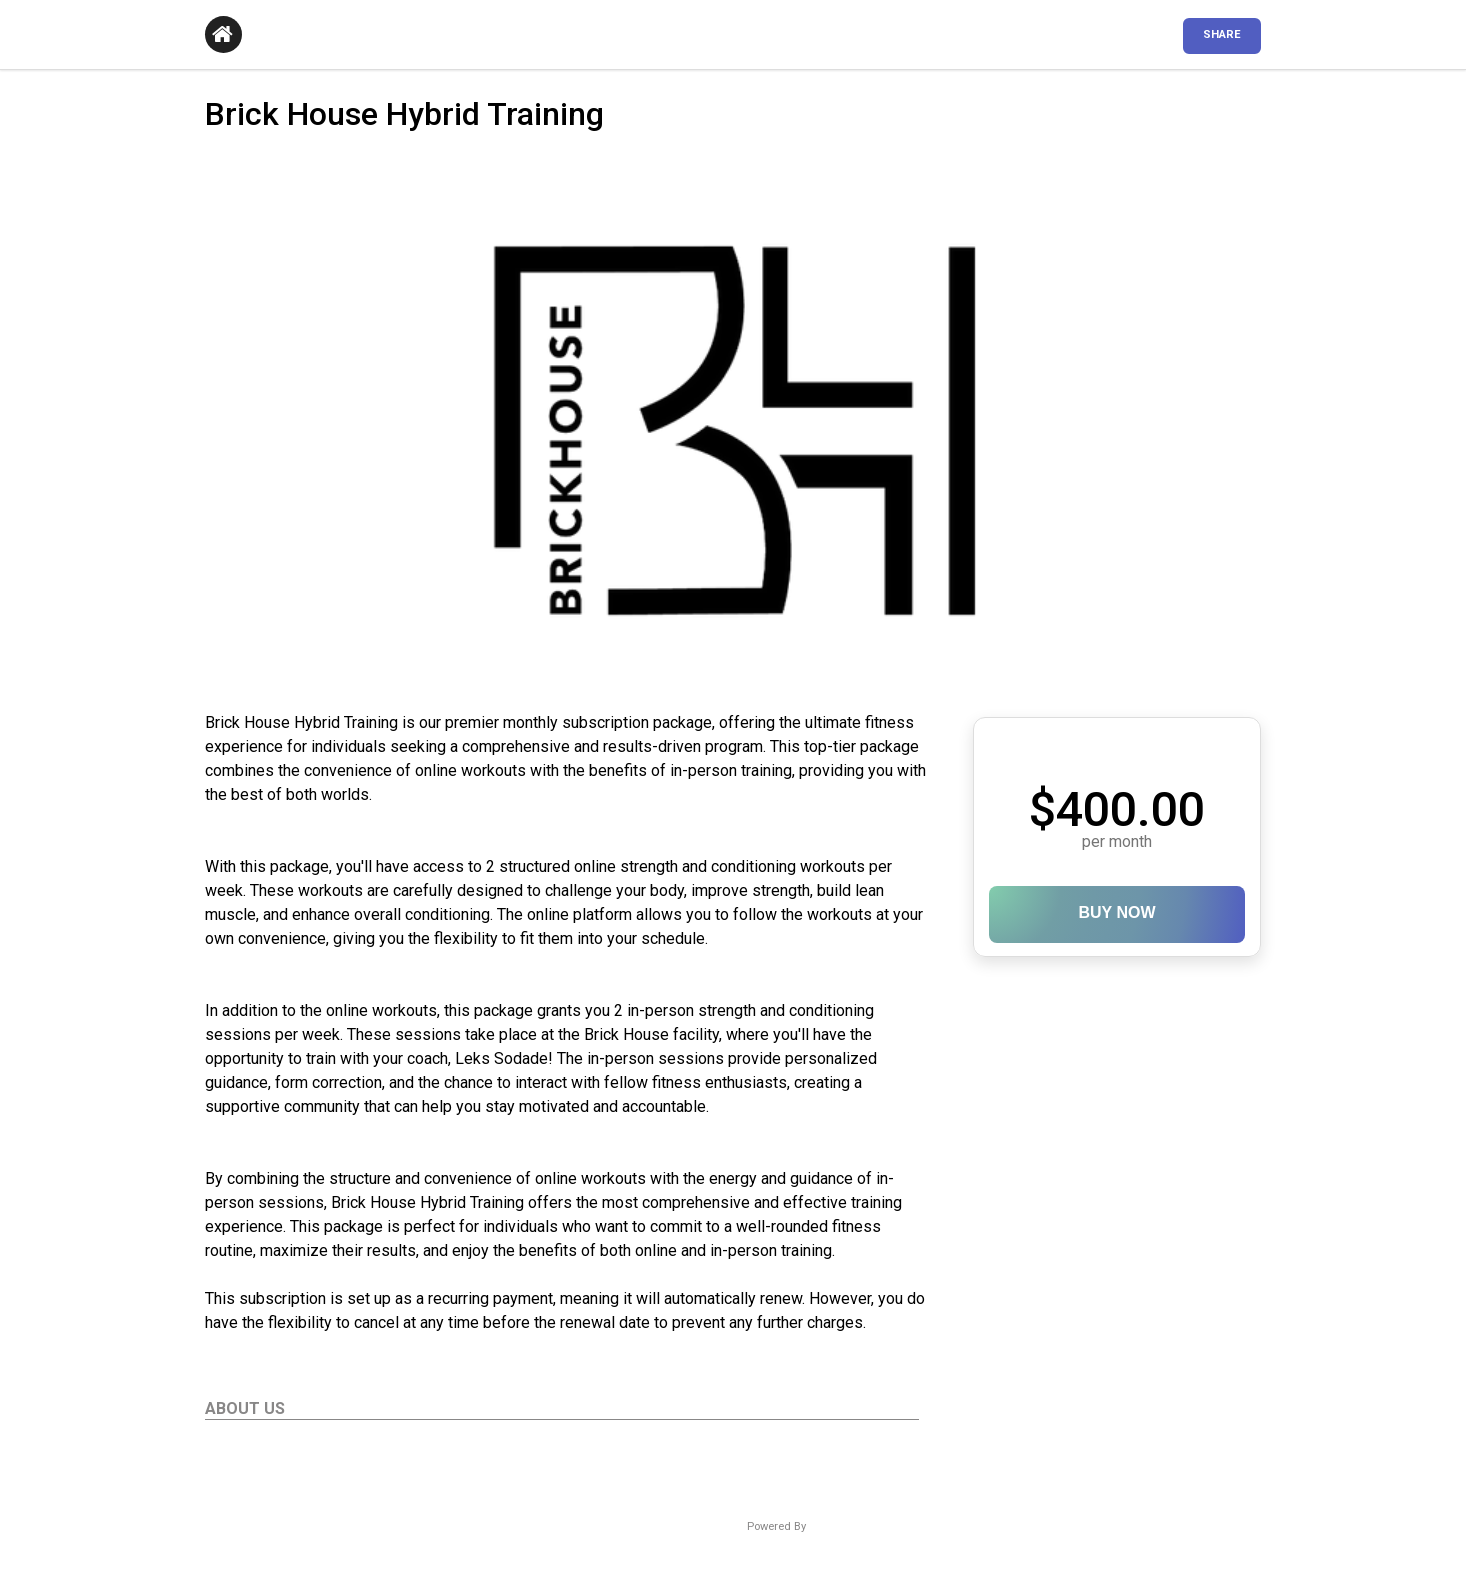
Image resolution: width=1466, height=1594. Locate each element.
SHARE (1222, 34)
